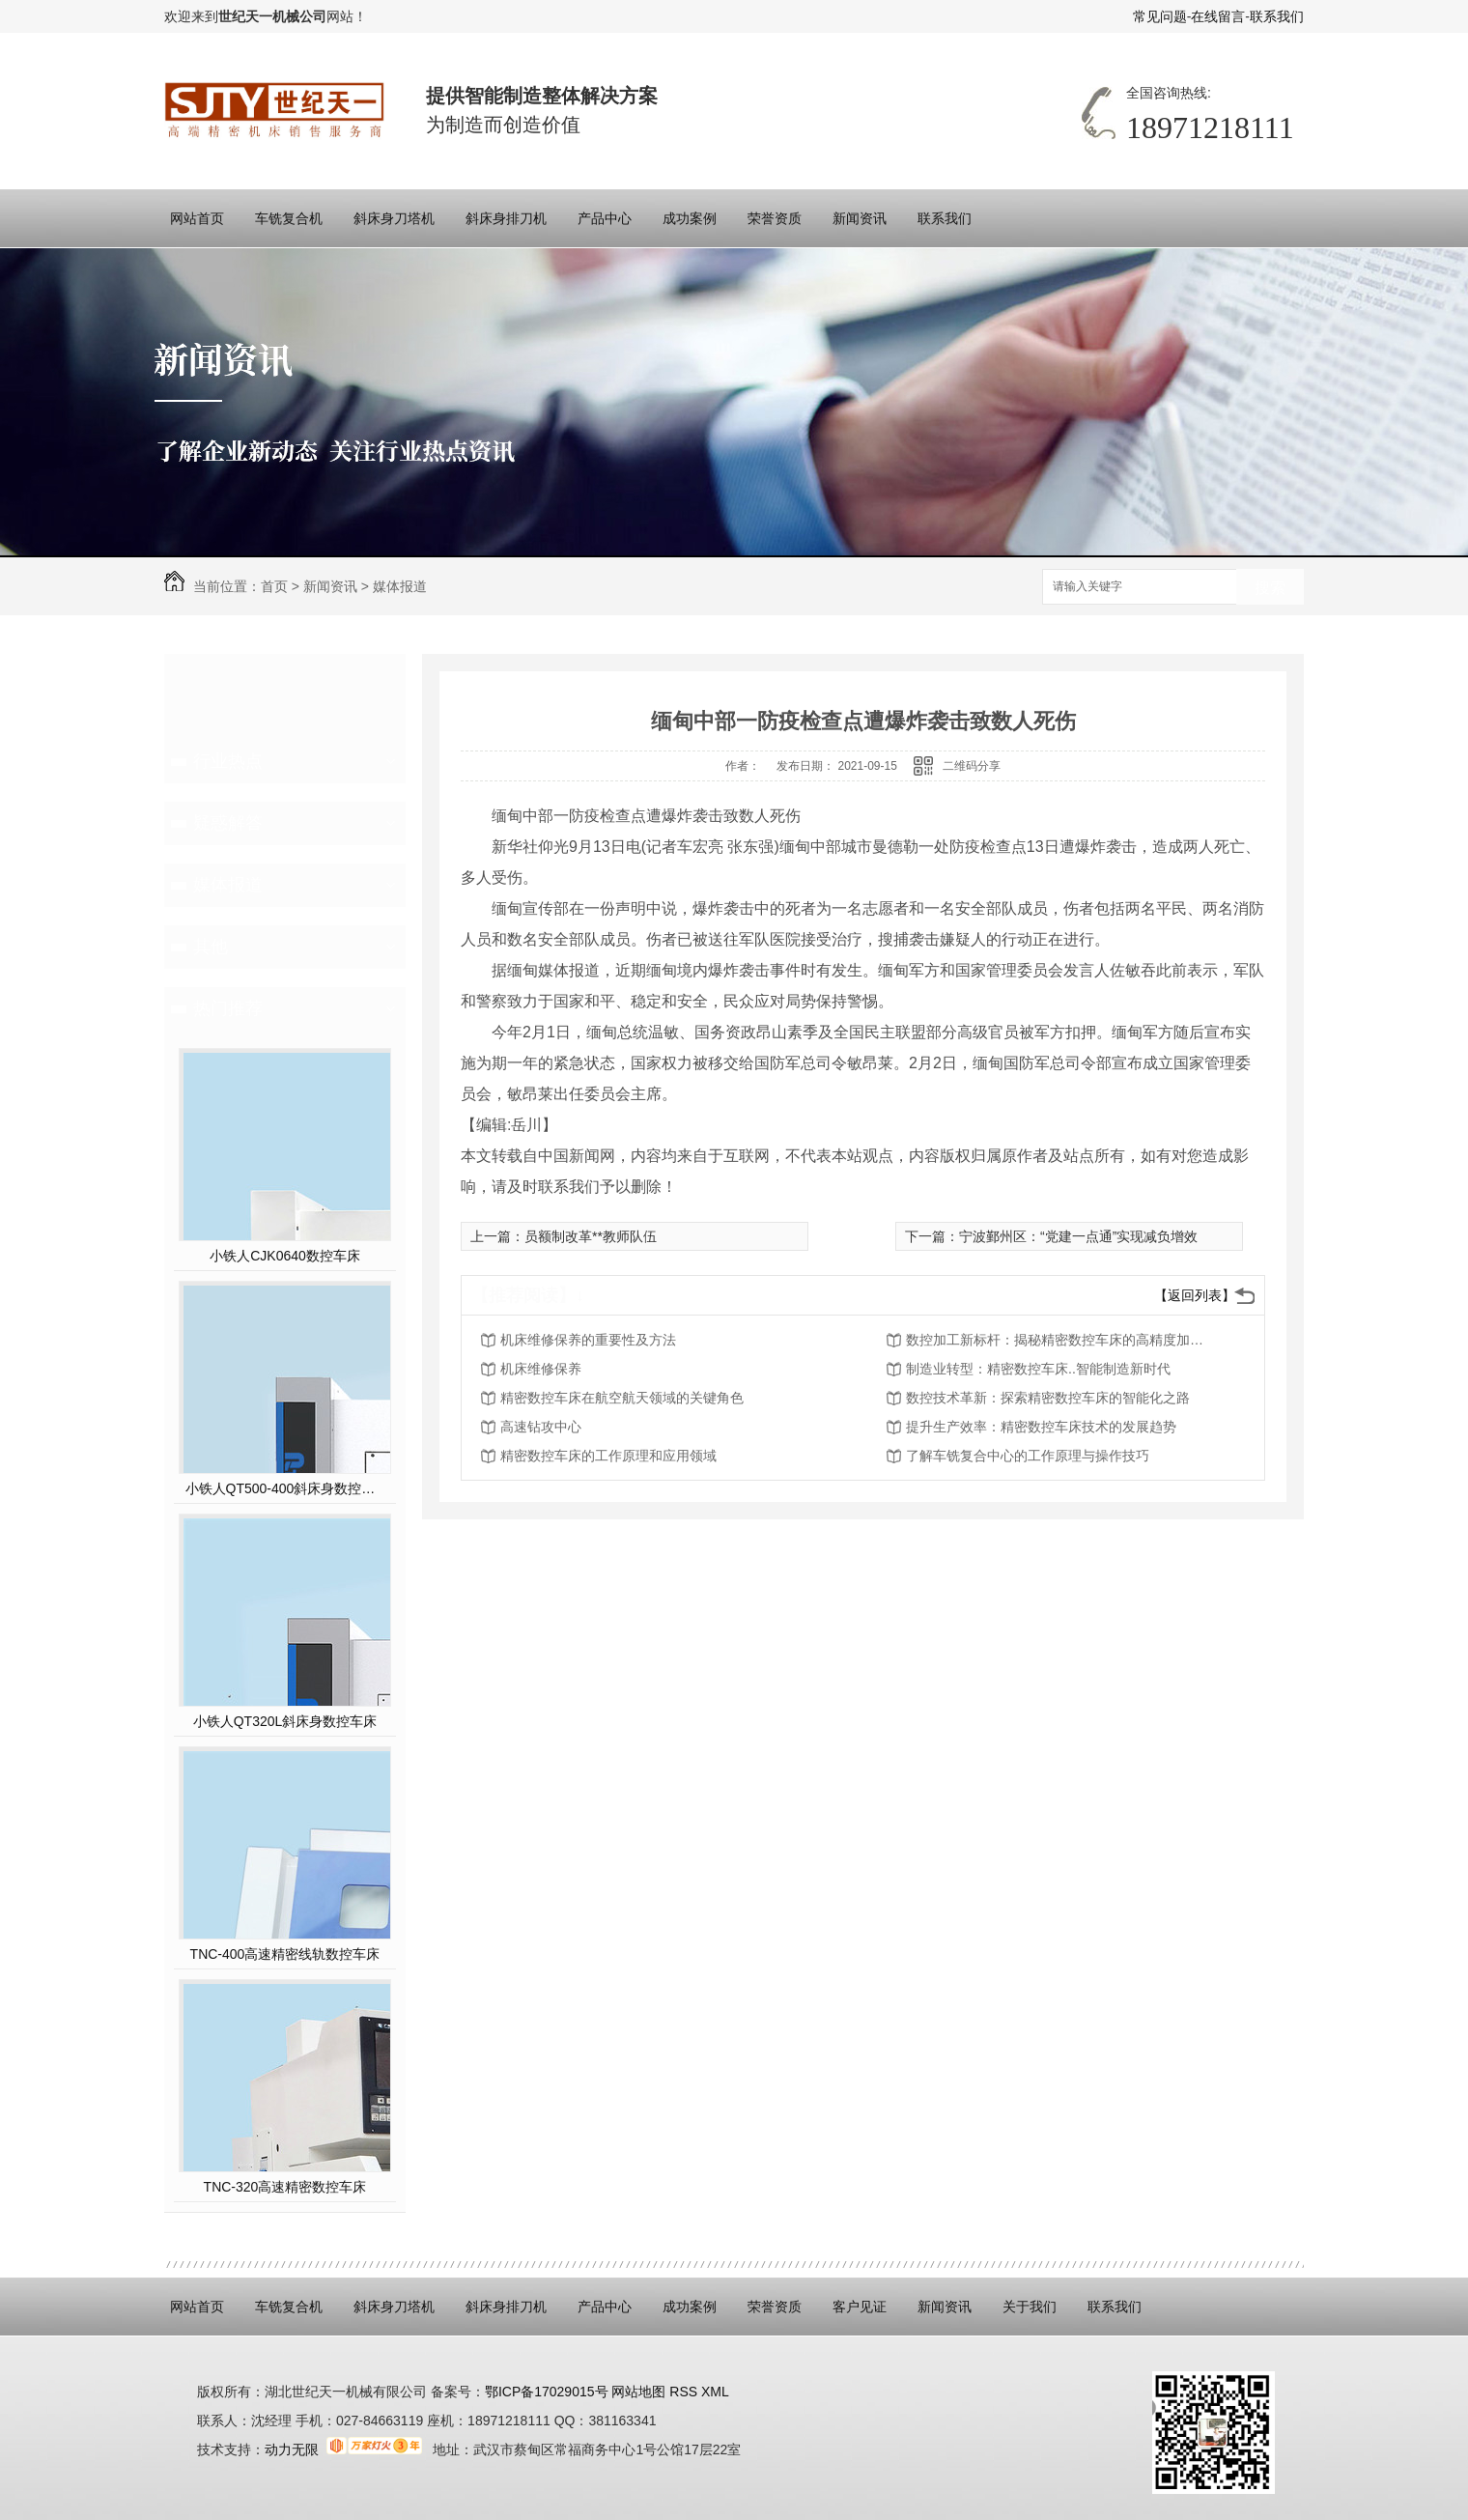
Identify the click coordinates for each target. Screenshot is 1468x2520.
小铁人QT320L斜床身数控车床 (285, 1721)
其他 (210, 946)
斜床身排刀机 (506, 218)
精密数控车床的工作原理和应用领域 (608, 1455)
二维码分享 (972, 766)
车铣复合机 (289, 218)
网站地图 (637, 2391)
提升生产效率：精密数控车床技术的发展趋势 (1041, 1426)
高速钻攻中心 (540, 1426)
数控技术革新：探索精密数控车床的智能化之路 (1048, 1397)
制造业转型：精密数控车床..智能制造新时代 (1038, 1368)
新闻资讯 (860, 218)
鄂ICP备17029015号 (546, 2391)
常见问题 (1160, 16)
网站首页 (197, 218)
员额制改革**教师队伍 (590, 1236)
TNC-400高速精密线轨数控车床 (285, 1954)
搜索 (1270, 588)
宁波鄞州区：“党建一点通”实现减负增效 (1078, 1236)
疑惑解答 (228, 823)
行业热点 (228, 761)
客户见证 (860, 2306)
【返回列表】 (1194, 1295)
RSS (685, 2391)
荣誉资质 (775, 218)
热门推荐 (228, 1008)
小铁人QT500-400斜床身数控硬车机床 (285, 1488)
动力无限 (292, 2449)
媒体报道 (400, 586)
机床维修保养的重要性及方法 (588, 1339)
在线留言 (1218, 16)
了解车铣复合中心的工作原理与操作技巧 (1027, 1455)
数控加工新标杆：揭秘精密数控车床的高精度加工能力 (1060, 1339)
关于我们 (1029, 2306)
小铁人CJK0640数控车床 (285, 1255)
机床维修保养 (540, 1368)
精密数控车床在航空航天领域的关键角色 (622, 1397)
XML (715, 2391)
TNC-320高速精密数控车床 (285, 2186)
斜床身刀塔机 (394, 218)
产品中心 (605, 218)
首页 (274, 586)
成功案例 (690, 218)
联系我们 (1277, 16)
